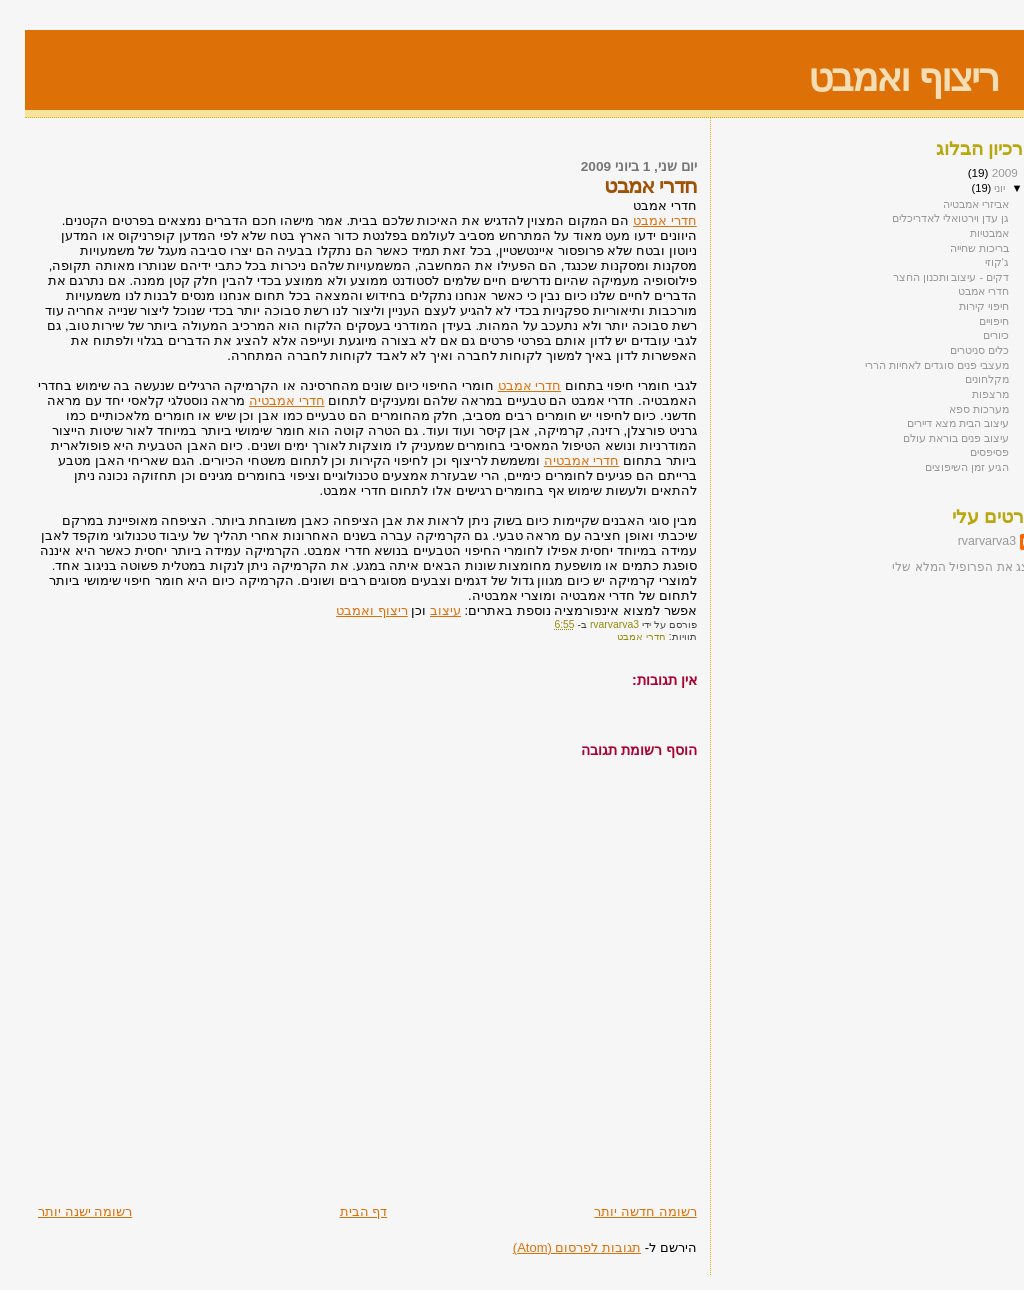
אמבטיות (964, 233)
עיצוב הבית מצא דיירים (933, 423)
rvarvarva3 (962, 541)
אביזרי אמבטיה (951, 204)
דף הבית (339, 1211)
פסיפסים (964, 452)
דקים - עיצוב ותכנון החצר (926, 277)
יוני (973, 188)
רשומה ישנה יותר (60, 1211)
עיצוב (420, 610)
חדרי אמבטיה (262, 400)
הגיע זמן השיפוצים (942, 467)
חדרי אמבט (640, 220)
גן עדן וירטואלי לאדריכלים (925, 218)
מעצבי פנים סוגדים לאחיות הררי (912, 365)
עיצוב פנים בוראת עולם (931, 438)
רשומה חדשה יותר (620, 1211)
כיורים (971, 335)
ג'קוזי (972, 262)
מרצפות (965, 394)
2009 (978, 172)
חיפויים (969, 321)
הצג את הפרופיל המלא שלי (939, 567)
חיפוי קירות (959, 306)
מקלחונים (962, 379)
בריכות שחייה (954, 248)
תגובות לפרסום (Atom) (552, 1247)
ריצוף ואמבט (878, 77)
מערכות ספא (954, 409)
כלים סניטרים (954, 350)
